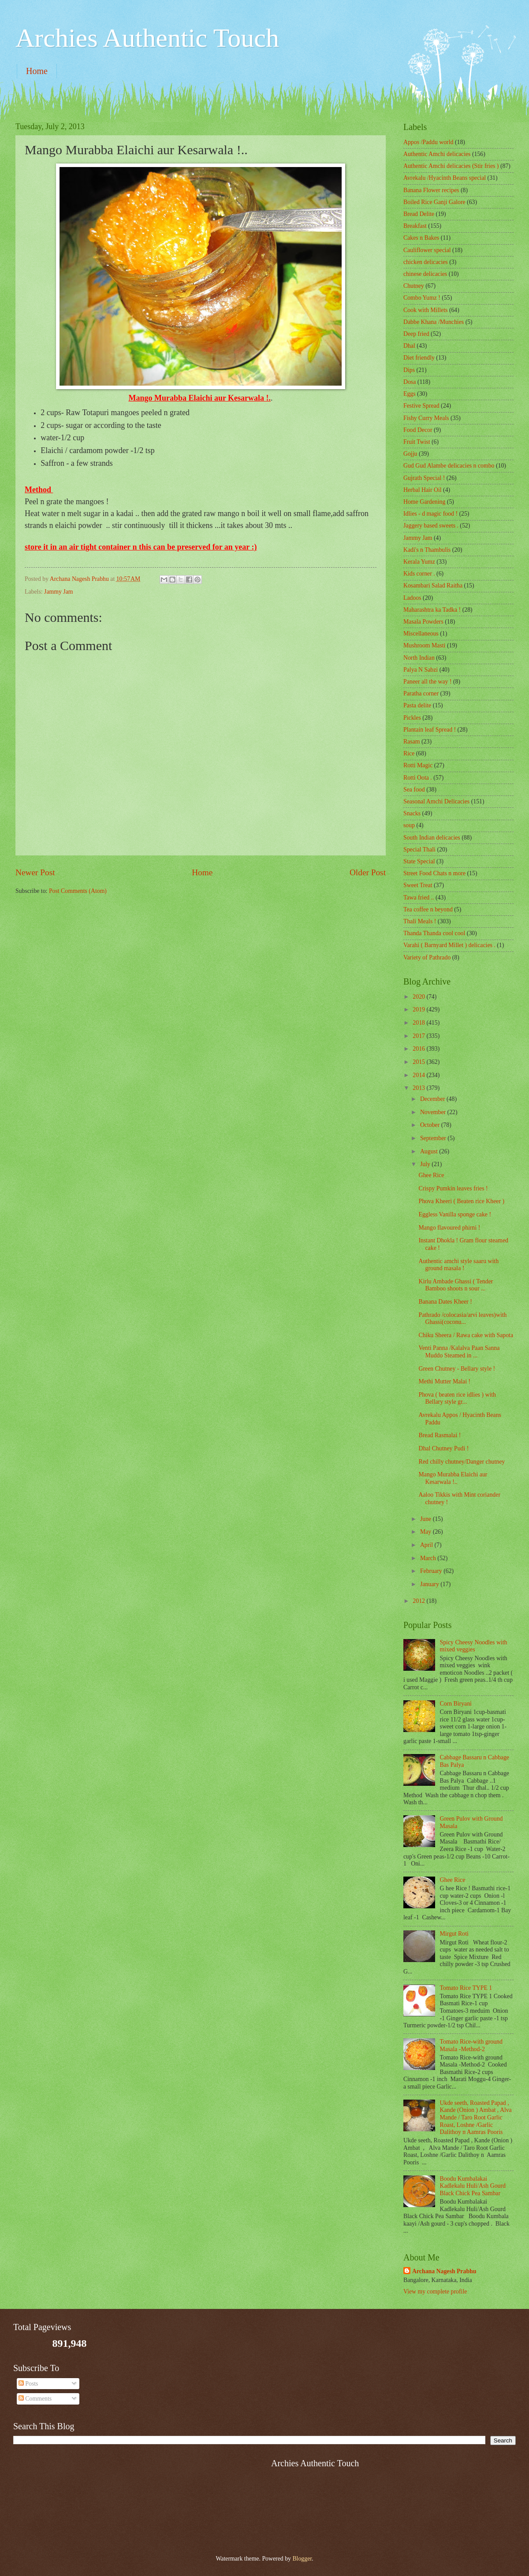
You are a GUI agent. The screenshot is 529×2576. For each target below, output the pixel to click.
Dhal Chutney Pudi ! (443, 1448)
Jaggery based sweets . (430, 525)
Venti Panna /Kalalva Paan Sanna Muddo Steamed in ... (458, 1352)
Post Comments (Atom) (78, 891)
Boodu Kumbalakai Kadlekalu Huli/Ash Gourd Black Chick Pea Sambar (473, 2186)
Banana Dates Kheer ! (445, 1301)
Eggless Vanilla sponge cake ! (454, 1214)
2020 (419, 996)
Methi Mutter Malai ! (444, 1381)
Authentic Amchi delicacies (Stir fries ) (451, 166)
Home (37, 71)
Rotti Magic (417, 765)
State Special (419, 861)
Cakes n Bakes (421, 237)
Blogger (302, 2558)
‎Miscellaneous (421, 633)
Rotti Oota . (417, 777)
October (430, 1125)
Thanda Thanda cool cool (434, 933)
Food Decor (417, 430)
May (426, 1531)
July (426, 1164)
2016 (419, 1048)
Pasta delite (417, 705)
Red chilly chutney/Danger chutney (461, 1461)
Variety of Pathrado (427, 957)
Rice (408, 753)
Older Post (368, 872)
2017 (419, 1036)
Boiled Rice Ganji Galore (434, 202)
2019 (419, 1009)
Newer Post (35, 872)
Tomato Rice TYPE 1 (466, 1988)
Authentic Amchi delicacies (436, 154)
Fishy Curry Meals (426, 418)
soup (409, 825)
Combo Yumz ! (421, 297)
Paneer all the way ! (427, 681)
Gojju (410, 453)
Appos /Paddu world (428, 142)
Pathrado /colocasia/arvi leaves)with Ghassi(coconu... (462, 1319)
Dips (409, 370)
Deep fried (416, 334)
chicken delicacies (425, 262)
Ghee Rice (431, 1175)
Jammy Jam (58, 591)
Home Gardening (424, 501)
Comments (35, 2398)
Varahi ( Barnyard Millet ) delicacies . (449, 945)
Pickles (412, 717)
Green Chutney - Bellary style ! (456, 1368)
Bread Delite (418, 214)
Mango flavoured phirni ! (449, 1227)
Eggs (409, 393)
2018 (419, 1022)
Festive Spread (421, 405)
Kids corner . (419, 573)
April (427, 1545)
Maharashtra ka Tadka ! (432, 609)
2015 (419, 1062)
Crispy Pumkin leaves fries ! (453, 1188)
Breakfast (415, 226)
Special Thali (419, 849)
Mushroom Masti (424, 645)
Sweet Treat (417, 885)
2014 (419, 1075)
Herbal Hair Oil (422, 490)
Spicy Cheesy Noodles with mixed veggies (473, 1646)
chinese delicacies (425, 274)
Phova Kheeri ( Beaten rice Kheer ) (461, 1201)
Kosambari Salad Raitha (432, 585)
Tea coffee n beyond (428, 909)
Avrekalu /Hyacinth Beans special (444, 178)
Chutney (413, 286)
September (433, 1138)
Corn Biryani (456, 1703)
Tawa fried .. (418, 897)
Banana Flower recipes (431, 190)
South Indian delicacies (431, 837)
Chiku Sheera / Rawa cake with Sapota (465, 1335)
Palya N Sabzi (420, 669)
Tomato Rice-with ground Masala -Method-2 (471, 2045)
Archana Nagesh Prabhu (444, 2271)
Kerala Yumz (419, 561)
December (433, 1099)
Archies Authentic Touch (147, 37)
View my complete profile (435, 2291)
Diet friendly (419, 357)
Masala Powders (423, 621)
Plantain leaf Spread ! (429, 729)
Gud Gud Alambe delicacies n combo (449, 465)
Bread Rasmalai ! (439, 1435)
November (433, 1112)
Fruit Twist (416, 442)
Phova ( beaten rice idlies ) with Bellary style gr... (456, 1398)
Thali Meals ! (419, 921)
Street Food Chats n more (434, 873)
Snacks (412, 813)
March (428, 1558)
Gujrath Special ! (424, 478)
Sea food (414, 789)
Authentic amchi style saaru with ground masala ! (458, 1265)
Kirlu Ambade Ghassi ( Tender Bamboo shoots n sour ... (455, 1285)
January (430, 1584)
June (426, 1519)
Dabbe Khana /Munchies (433, 322)
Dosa (409, 382)
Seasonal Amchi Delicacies (436, 801)
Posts (28, 2383)
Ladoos (412, 598)
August (429, 1151)
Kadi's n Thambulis (427, 549)
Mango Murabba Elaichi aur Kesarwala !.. (452, 1478)
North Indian (419, 657)
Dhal (409, 345)
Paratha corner (421, 693)
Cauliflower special (427, 250)
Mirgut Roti (454, 1933)
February (431, 1571)
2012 (419, 1601)
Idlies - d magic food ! (430, 513)
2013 (419, 1088)
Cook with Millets (425, 310)
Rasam (411, 741)
